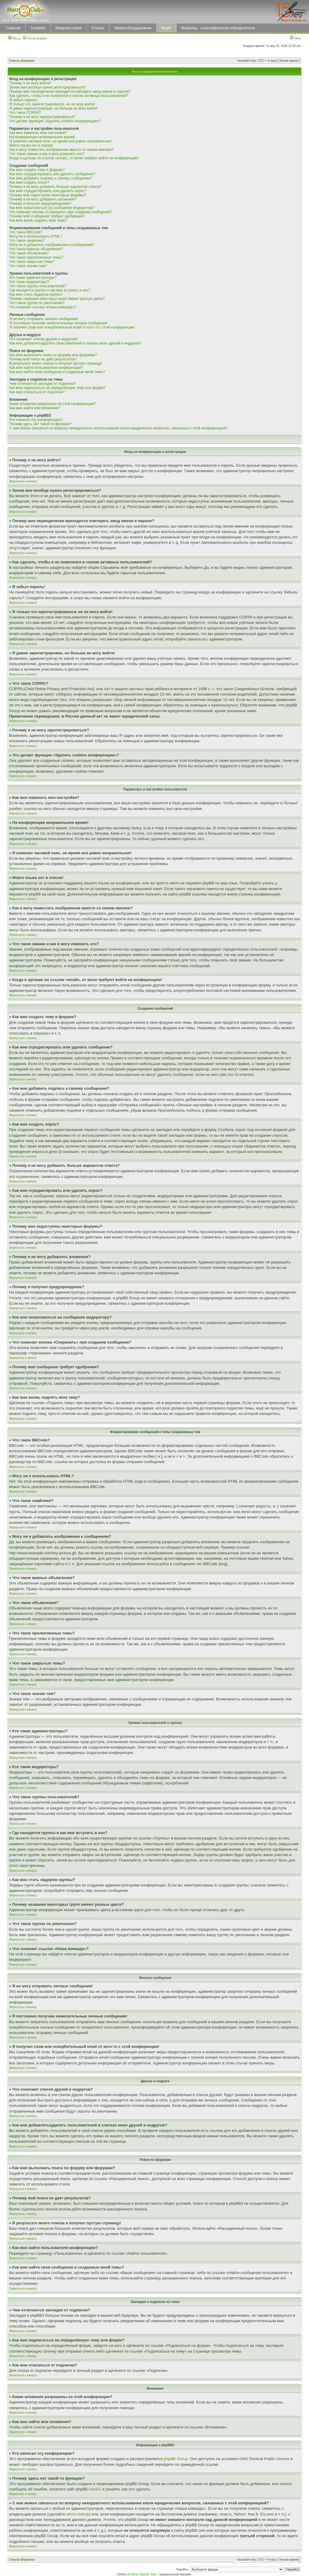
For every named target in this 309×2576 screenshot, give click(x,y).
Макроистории (68, 28)
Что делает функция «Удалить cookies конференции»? (55, 121)
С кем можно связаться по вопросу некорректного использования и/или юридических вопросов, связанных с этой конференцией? (118, 428)
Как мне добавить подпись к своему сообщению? (50, 178)
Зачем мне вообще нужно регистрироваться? (47, 87)
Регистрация (35, 38)
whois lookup (77, 2514)
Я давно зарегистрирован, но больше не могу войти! (53, 108)
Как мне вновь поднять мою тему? (38, 220)
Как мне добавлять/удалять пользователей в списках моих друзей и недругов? (75, 343)
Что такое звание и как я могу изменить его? (46, 154)
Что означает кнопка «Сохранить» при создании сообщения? (60, 212)
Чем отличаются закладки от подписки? (42, 384)
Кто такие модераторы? (29, 282)
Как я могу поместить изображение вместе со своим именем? (61, 150)
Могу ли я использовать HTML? (35, 236)
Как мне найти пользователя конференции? (46, 368)
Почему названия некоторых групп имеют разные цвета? (57, 299)
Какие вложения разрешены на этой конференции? (52, 404)
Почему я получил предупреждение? (40, 203)
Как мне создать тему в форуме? (37, 170)
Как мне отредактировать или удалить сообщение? (52, 174)
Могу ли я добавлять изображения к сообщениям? (51, 245)
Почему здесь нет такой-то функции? (40, 424)
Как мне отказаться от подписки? (37, 392)
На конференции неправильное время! (42, 137)
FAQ (295, 38)
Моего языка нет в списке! (31, 145)
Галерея (37, 28)
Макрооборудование (132, 28)
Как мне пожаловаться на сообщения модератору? (52, 208)
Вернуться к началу (23, 481)
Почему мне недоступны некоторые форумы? (47, 195)
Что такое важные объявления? (36, 249)
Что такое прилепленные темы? (36, 257)
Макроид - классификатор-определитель (218, 28)
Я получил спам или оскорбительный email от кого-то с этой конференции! (72, 327)
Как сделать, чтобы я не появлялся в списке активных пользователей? (68, 96)
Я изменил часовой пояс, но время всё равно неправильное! (60, 141)
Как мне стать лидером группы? (36, 294)
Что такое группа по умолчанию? (36, 303)
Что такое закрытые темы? (32, 262)
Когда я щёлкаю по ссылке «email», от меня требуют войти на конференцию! (74, 158)
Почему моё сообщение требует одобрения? (47, 216)
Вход (14, 38)
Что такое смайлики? (27, 240)
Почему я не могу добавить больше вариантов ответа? (55, 187)
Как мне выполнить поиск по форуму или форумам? (53, 355)
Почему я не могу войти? (30, 83)
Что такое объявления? (29, 253)
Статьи (98, 28)
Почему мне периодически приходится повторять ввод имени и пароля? (69, 91)
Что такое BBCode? (25, 232)
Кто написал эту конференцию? (36, 420)
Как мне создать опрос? (29, 182)
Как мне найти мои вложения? (34, 408)
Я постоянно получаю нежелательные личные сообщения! (58, 323)
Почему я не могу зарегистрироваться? (42, 117)
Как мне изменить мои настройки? (38, 133)
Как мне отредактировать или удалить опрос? (47, 191)
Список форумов (22, 60)
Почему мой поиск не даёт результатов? (43, 359)
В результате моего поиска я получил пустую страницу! (55, 363)
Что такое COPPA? (25, 113)
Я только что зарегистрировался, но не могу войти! (52, 104)
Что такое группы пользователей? (37, 286)
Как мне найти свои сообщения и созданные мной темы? (57, 372)
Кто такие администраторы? (33, 278)
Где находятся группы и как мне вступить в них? (49, 290)
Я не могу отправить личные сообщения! (43, 319)
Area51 (95, 2489)
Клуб (166, 28)
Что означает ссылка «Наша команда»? (42, 307)
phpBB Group (176, 2458)
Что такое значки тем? (28, 266)
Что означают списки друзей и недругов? (43, 339)
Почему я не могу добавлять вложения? (42, 199)
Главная (13, 28)
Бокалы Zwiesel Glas (142, 2574)
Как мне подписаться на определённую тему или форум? (57, 388)
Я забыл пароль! (23, 100)
